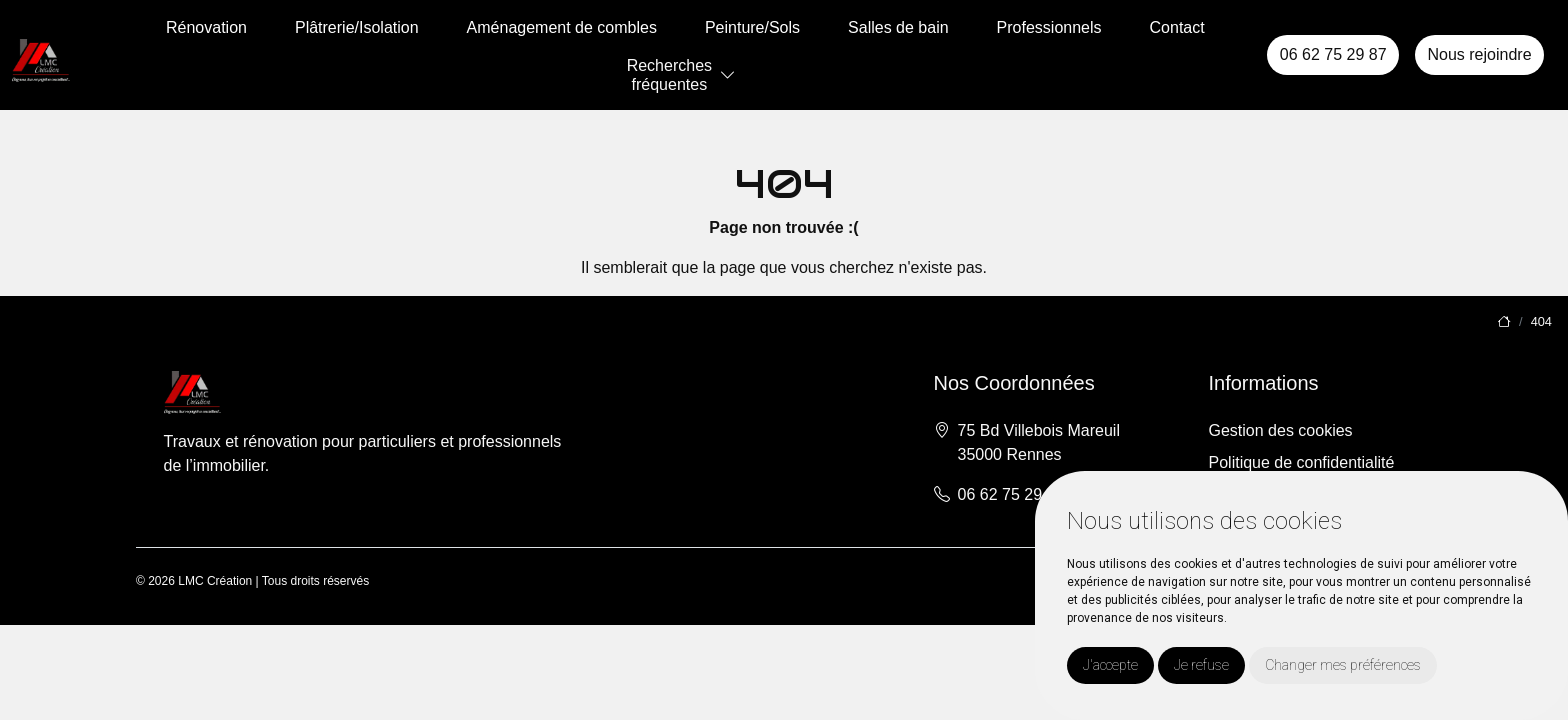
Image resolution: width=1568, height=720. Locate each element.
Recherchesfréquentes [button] (669, 75)
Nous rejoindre (1479, 54)
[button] (728, 75)
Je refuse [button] (1201, 665)
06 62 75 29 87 (1333, 54)
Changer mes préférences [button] (1343, 665)
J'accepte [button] (1110, 665)
